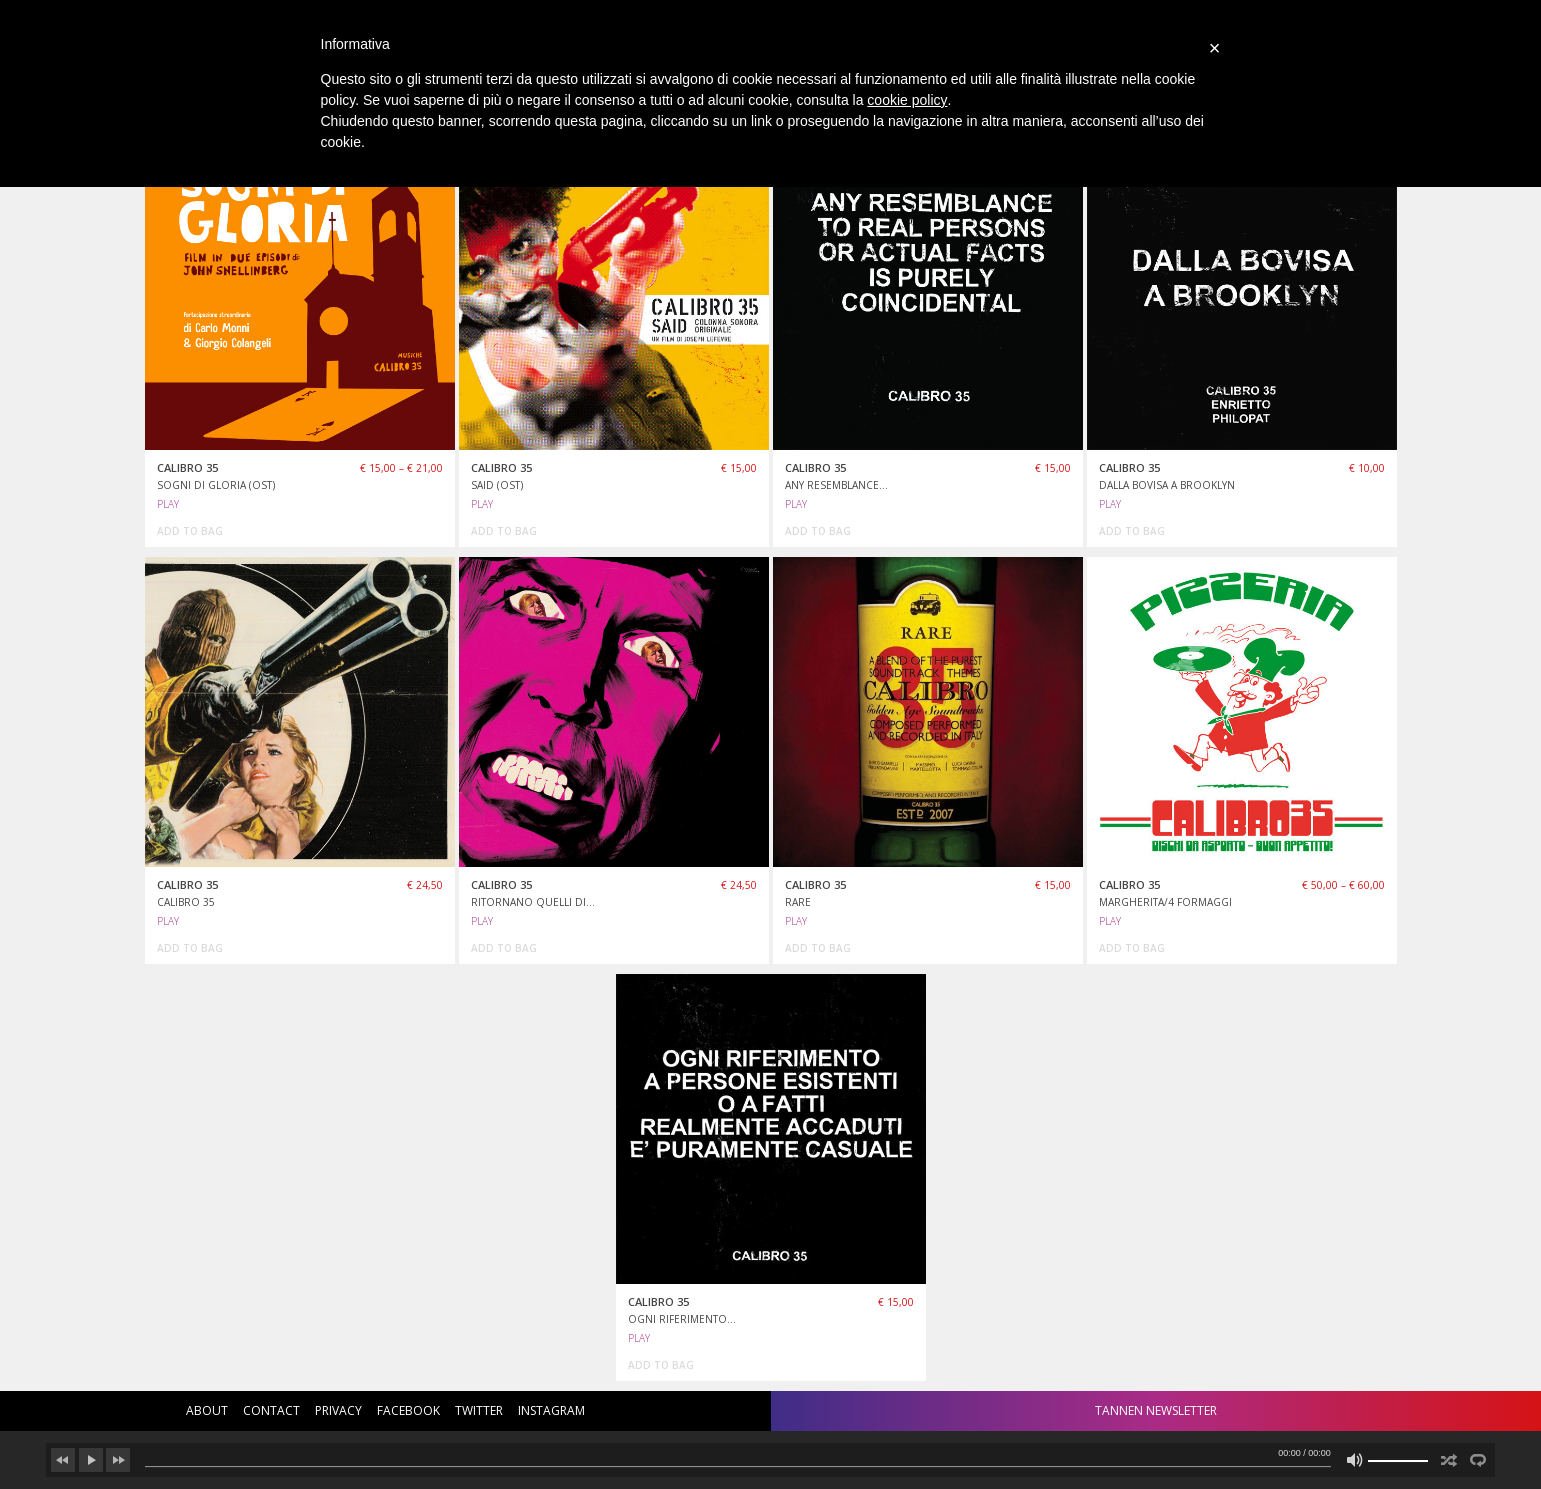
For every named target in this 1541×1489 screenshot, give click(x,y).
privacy (338, 1410)
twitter (479, 1410)
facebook (408, 1410)
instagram (551, 1410)
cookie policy (907, 100)
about (207, 1410)
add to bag (190, 531)
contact (271, 1410)
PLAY (168, 504)
